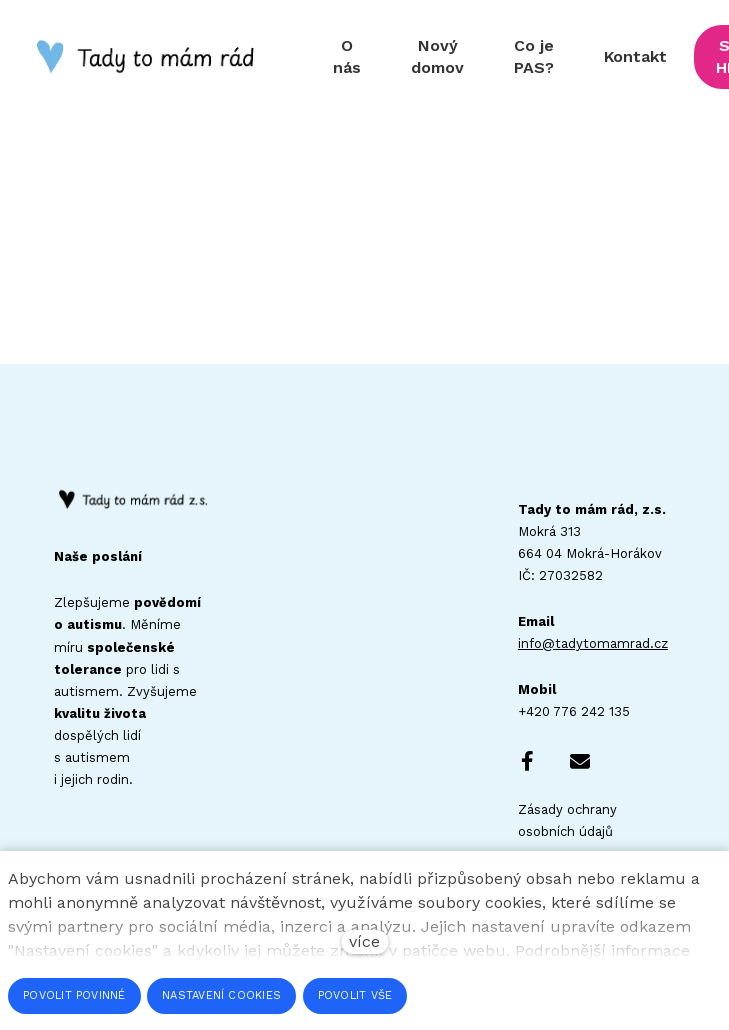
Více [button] (675, 56)
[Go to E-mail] (580, 762)
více (364, 941)
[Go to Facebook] (528, 762)
